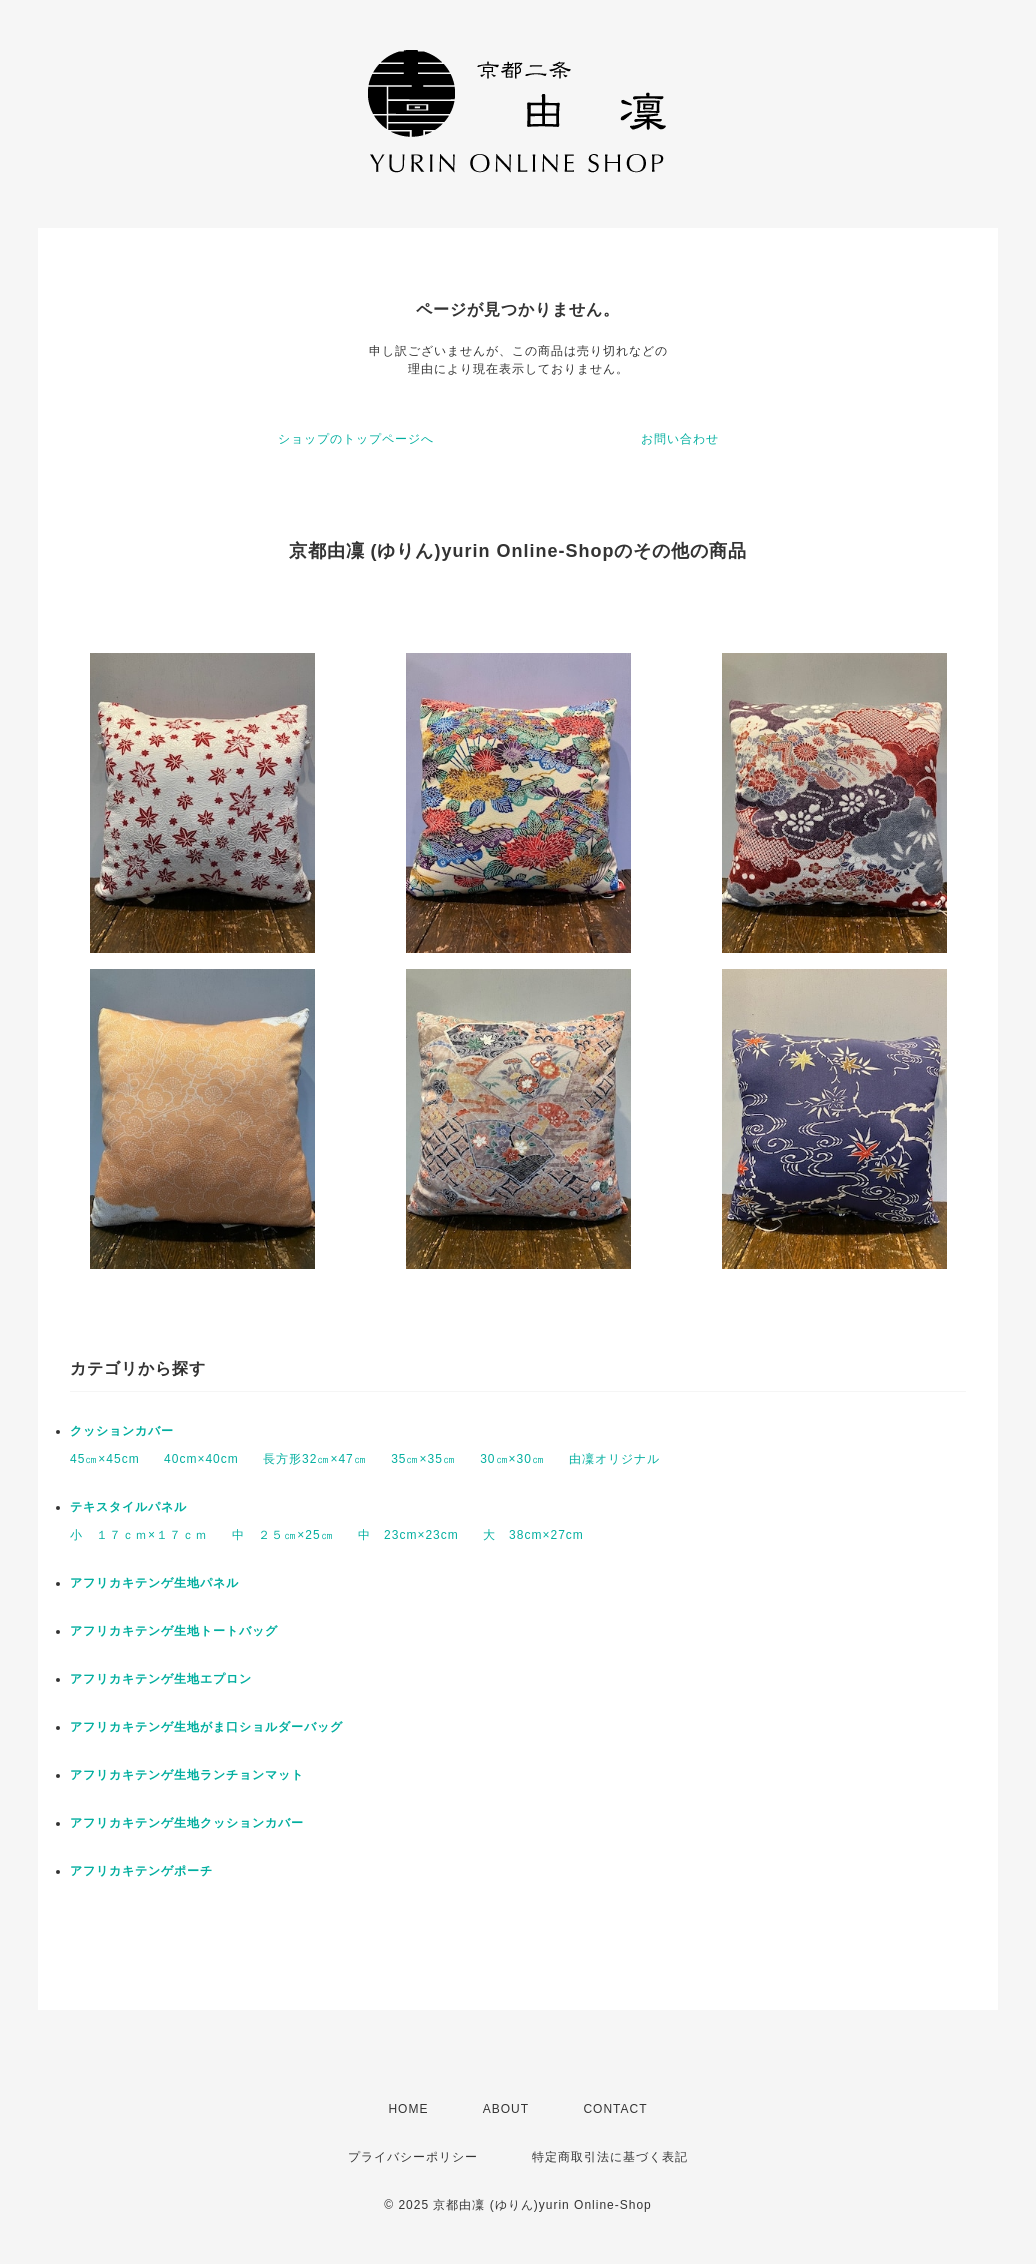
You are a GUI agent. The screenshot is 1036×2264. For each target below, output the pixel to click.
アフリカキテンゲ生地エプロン (161, 1679)
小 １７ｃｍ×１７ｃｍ (139, 1535)
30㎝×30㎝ (512, 1459)
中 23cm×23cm (408, 1535)
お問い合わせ (680, 439)
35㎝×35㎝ (423, 1459)
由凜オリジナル (614, 1459)
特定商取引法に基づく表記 (610, 2157)
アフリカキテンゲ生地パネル (154, 1583)
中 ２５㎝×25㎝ (282, 1535)
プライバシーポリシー (413, 2157)
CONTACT (615, 2109)
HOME (408, 2109)
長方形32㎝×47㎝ (315, 1459)
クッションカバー (122, 1431)
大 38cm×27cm (533, 1535)
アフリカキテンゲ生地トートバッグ (174, 1631)
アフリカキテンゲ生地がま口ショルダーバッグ (206, 1727)
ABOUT (506, 2109)
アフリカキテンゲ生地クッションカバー (187, 1823)
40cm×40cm (201, 1459)
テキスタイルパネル (128, 1507)
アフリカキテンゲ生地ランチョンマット (187, 1775)
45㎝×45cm (105, 1459)
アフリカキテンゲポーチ (141, 1871)
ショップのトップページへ (356, 439)
